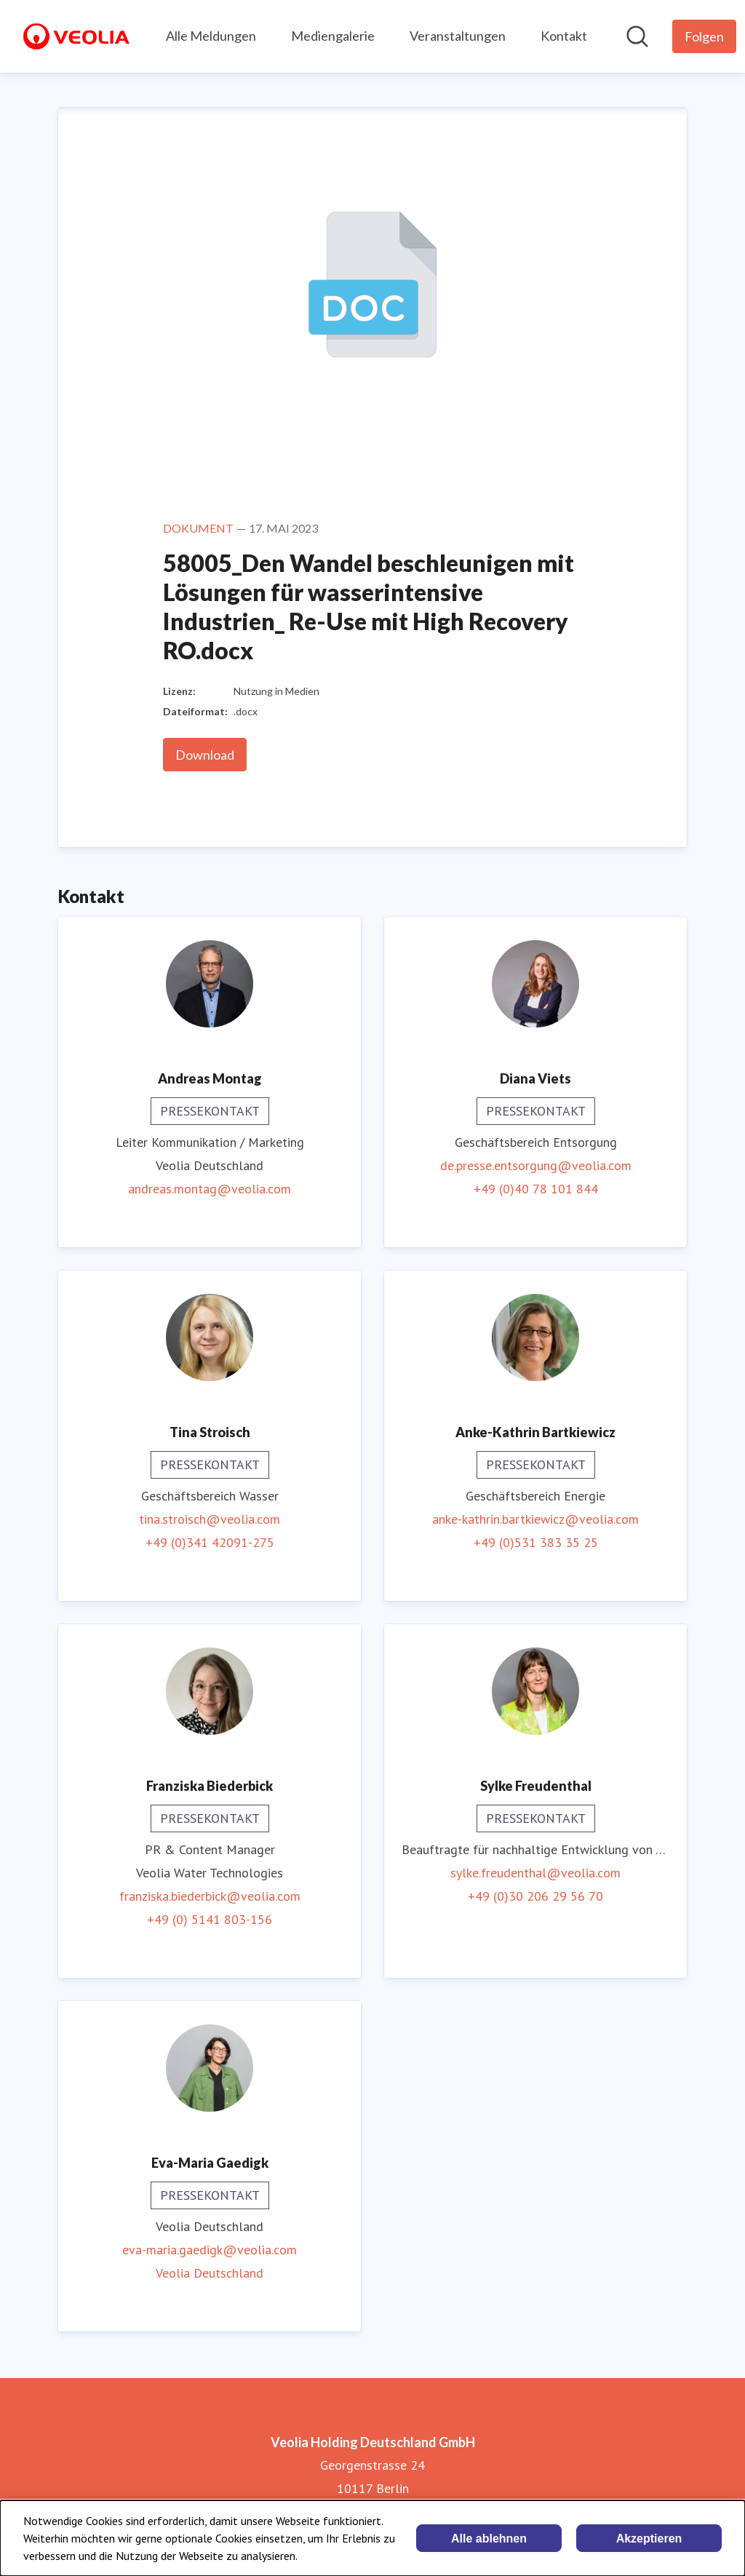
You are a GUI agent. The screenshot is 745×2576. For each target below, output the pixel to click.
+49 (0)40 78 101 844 (536, 1188)
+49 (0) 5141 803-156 (209, 1919)
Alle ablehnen (489, 2538)
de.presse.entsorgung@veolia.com (536, 1165)
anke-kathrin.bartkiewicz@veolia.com (535, 1519)
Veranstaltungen (458, 36)
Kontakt (564, 36)
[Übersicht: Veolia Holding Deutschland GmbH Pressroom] (76, 36)
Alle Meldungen (211, 36)
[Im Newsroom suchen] (637, 36)
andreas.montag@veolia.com (209, 1188)
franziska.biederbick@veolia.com (209, 1896)
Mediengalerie (333, 36)
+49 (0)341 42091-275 (210, 1542)
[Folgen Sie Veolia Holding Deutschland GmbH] (704, 36)
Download (204, 755)
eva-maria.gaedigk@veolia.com (209, 2249)
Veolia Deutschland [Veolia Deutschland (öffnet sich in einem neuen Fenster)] (209, 2273)
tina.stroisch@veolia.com (209, 1519)
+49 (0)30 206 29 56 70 (535, 1896)
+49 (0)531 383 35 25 (536, 1542)
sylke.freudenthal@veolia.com (535, 1872)
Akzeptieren (649, 2538)
